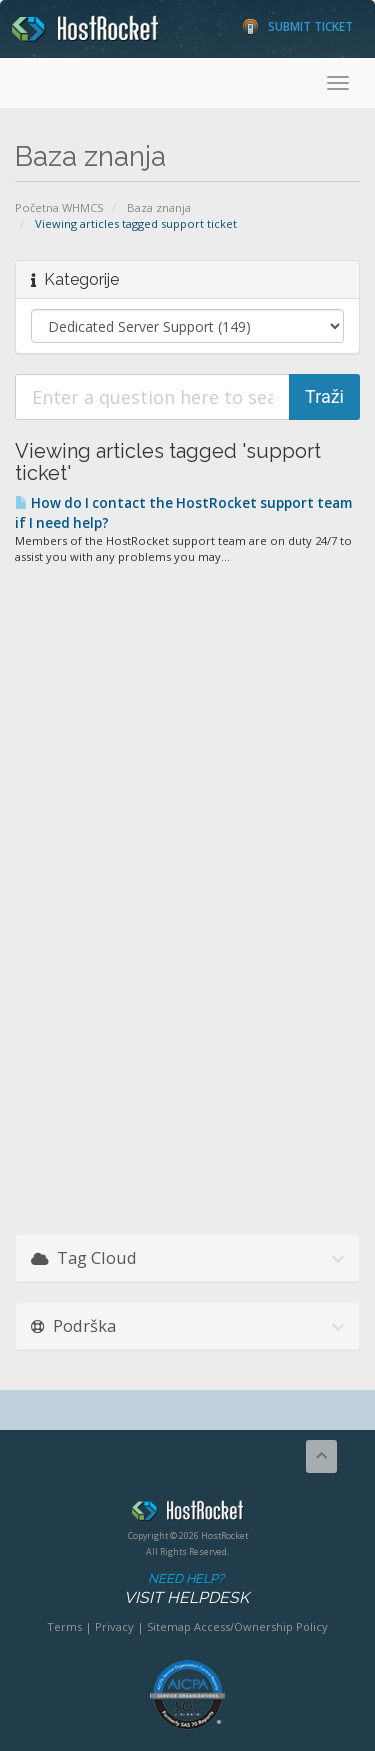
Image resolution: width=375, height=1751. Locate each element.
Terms (64, 1626)
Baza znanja (159, 207)
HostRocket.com (187, 1514)
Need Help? (186, 1589)
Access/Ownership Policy (261, 1626)
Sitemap (169, 1626)
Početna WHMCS (59, 207)
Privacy (114, 1626)
